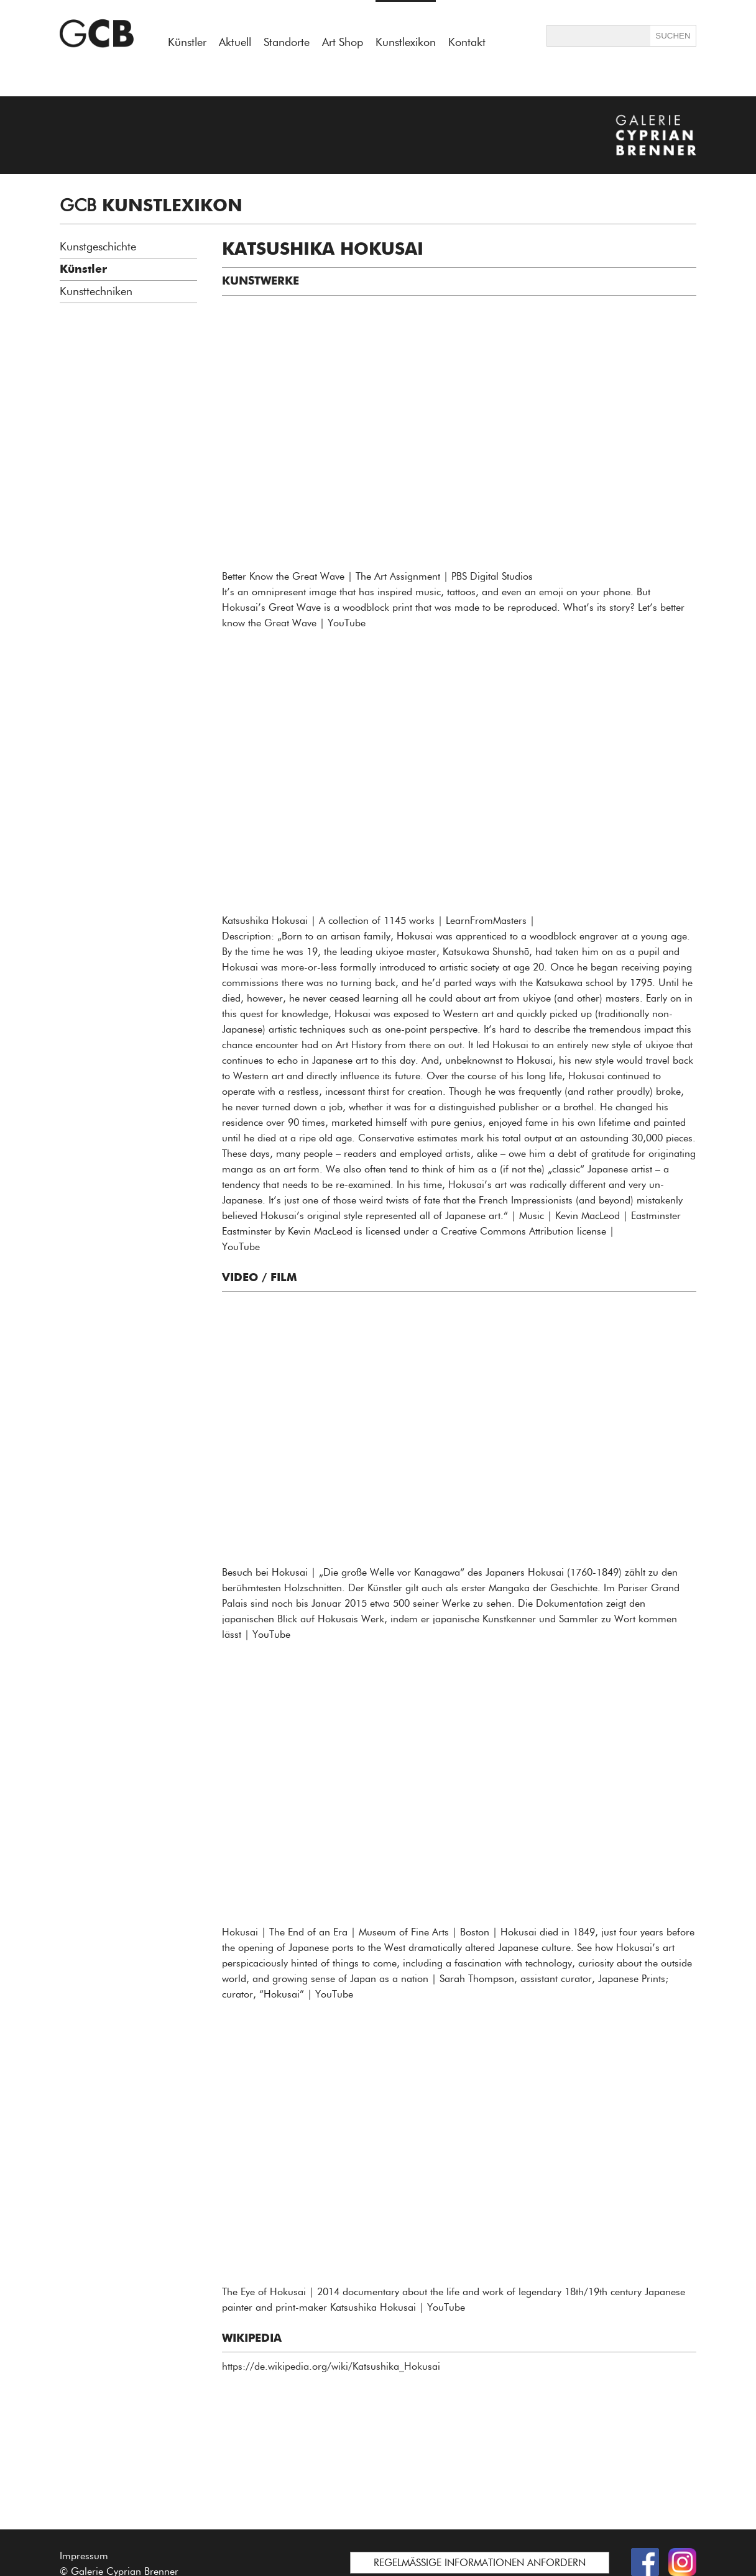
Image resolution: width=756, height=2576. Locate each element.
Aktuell (235, 42)
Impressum (84, 2556)
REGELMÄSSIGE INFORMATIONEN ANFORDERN (480, 2563)
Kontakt (467, 42)
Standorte (287, 42)
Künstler (187, 42)
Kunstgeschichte (98, 246)
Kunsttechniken (96, 291)
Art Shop (342, 42)
